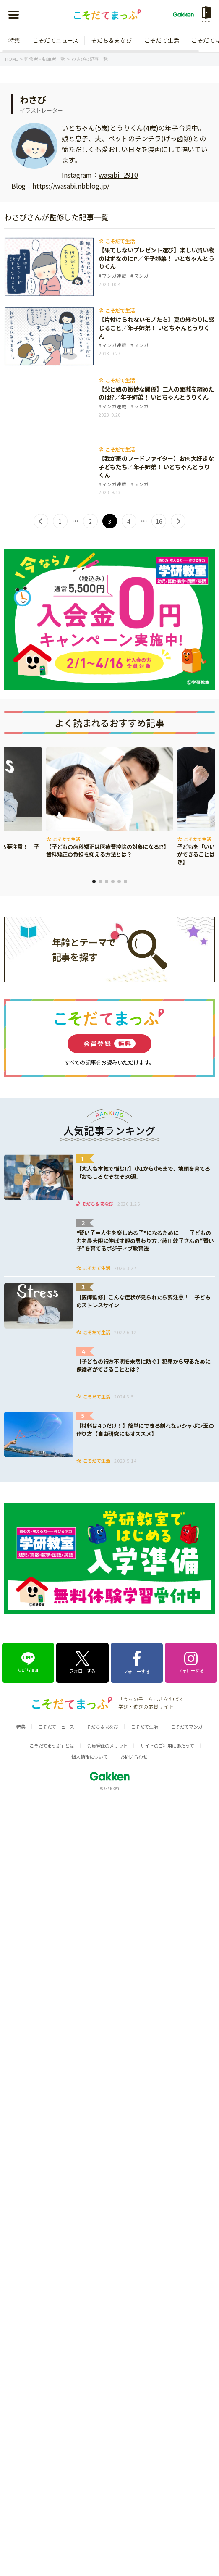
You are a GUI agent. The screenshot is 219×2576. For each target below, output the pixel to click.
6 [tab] (125, 881)
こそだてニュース (55, 40)
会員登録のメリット (107, 1745)
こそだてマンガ (187, 1726)
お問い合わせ (134, 1756)
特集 (14, 40)
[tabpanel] (109, 803)
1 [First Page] (60, 521)
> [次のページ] (178, 521)
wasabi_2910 (118, 175)
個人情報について (89, 1756)
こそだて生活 (161, 40)
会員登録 (109, 1043)
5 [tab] (119, 881)
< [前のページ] (41, 521)
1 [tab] (94, 881)
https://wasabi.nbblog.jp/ (71, 186)
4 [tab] (113, 881)
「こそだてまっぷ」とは (49, 1745)
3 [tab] (106, 881)
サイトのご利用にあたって (167, 1745)
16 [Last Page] (159, 521)
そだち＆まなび (111, 40)
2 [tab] (100, 881)
